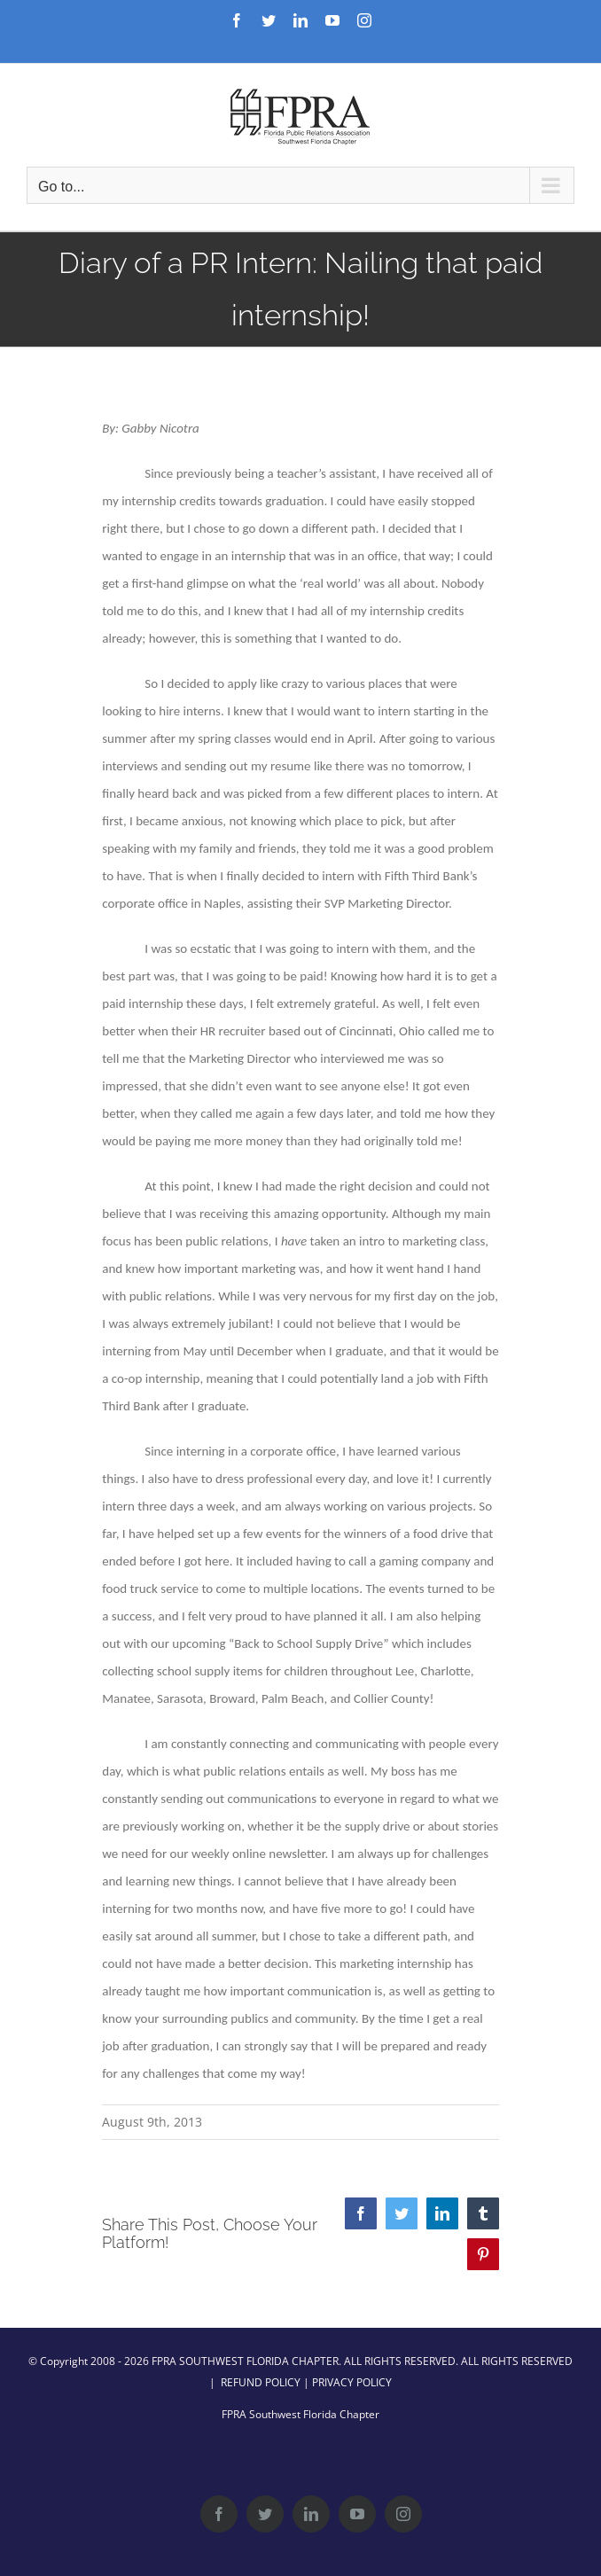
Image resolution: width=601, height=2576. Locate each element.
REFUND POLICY (260, 2382)
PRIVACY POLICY (352, 2382)
